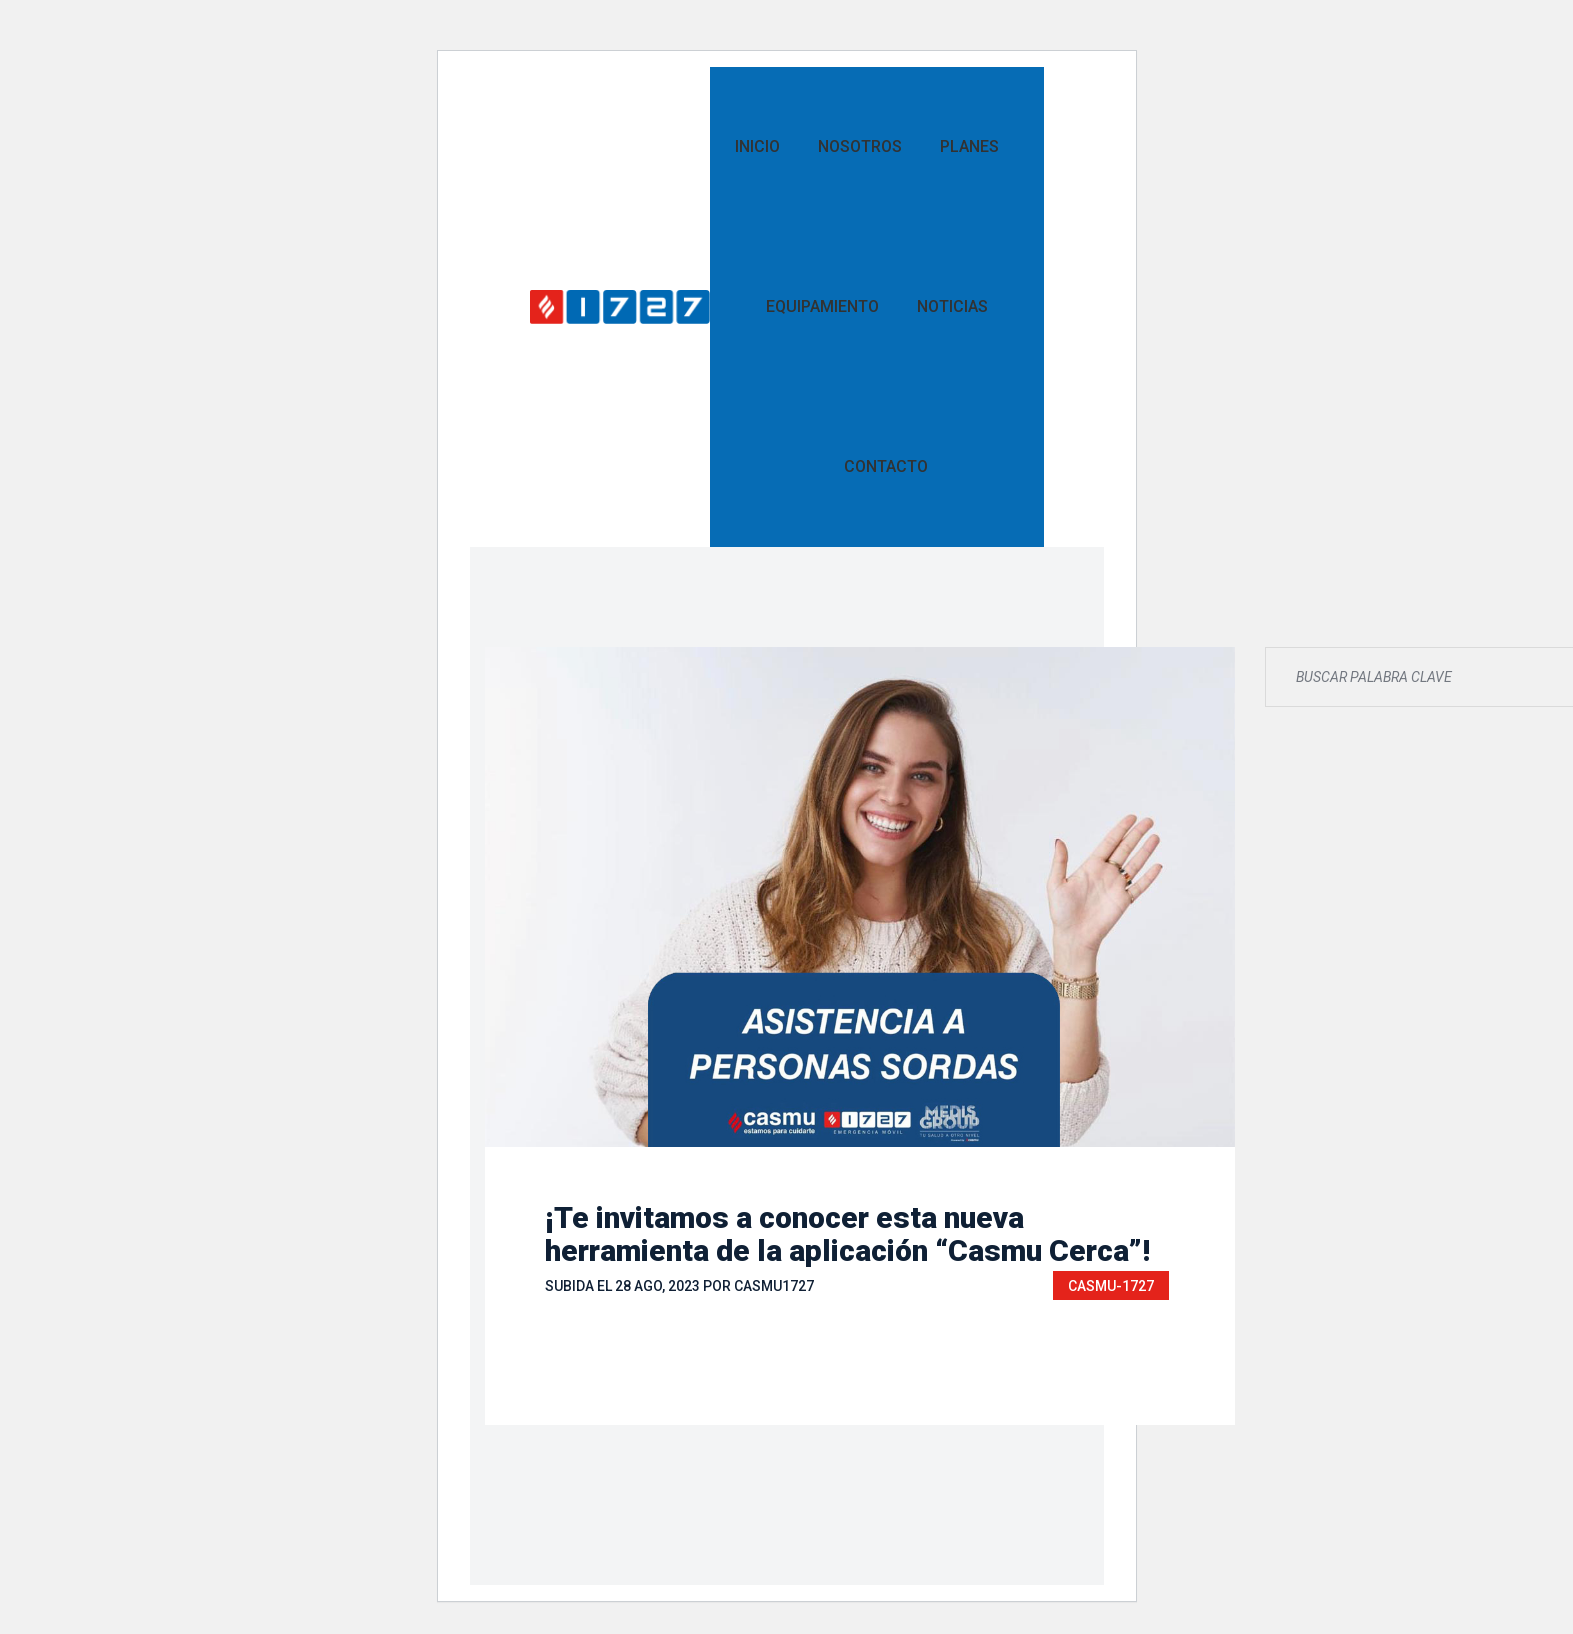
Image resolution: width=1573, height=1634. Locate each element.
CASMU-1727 (1111, 1286)
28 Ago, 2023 (657, 1286)
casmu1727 (774, 1286)
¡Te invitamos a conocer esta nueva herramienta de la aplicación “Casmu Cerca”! (847, 1234)
